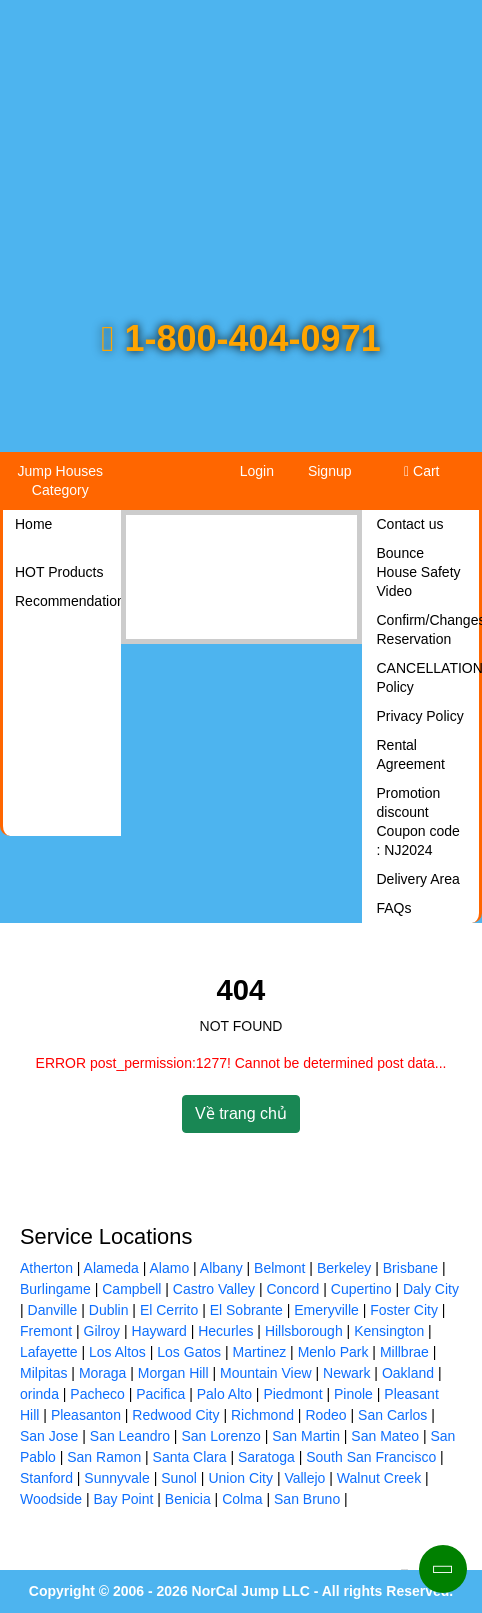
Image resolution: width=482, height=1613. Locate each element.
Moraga (102, 1373)
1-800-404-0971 (240, 338)
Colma (242, 1499)
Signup (330, 471)
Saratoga (266, 1457)
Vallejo (304, 1478)
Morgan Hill (173, 1373)
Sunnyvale (116, 1478)
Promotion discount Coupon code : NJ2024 (418, 821)
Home (33, 524)
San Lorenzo (220, 1436)
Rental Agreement (411, 754)
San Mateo (385, 1436)
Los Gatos (189, 1352)
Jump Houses (60, 480)
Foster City (404, 1310)
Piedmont (292, 1394)
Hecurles (225, 1331)
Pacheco (97, 1394)
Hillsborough (304, 1331)
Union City (240, 1478)
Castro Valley (214, 1289)
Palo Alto (224, 1394)
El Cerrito (169, 1310)
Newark (346, 1373)
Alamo (170, 1268)
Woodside (51, 1499)
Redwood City (175, 1415)
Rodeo (325, 1415)
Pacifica (160, 1394)
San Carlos (392, 1415)
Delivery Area (418, 879)
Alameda (111, 1268)
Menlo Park (333, 1352)
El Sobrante (246, 1310)
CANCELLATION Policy (428, 677)
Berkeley (344, 1268)
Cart (421, 471)
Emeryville (326, 1310)
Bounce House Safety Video (419, 572)
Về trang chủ (241, 1113)
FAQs (394, 908)
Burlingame (55, 1289)
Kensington (389, 1331)
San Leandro (130, 1436)
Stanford (46, 1478)
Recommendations (66, 601)
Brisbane (410, 1268)
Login (257, 471)
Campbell (131, 1289)
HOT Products (59, 572)
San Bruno (307, 1499)
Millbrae (404, 1352)
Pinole (353, 1394)
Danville (53, 1310)
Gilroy (102, 1331)
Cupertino (361, 1289)
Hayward (159, 1331)
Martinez (260, 1352)
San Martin (306, 1436)
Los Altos (117, 1352)
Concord (292, 1289)
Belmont (279, 1268)
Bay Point (123, 1499)
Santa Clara (190, 1457)
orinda (39, 1394)
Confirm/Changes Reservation (428, 629)
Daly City (431, 1289)
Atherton (46, 1268)
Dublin (109, 1310)
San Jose (49, 1436)
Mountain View (266, 1373)
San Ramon (104, 1457)
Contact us (410, 524)
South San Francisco (371, 1457)
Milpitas (43, 1373)
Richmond (262, 1415)
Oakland (408, 1373)
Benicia (188, 1499)
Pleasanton (86, 1415)
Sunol (179, 1478)
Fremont (46, 1331)
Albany (221, 1268)
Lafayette (49, 1352)
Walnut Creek (379, 1478)
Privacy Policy (420, 716)
